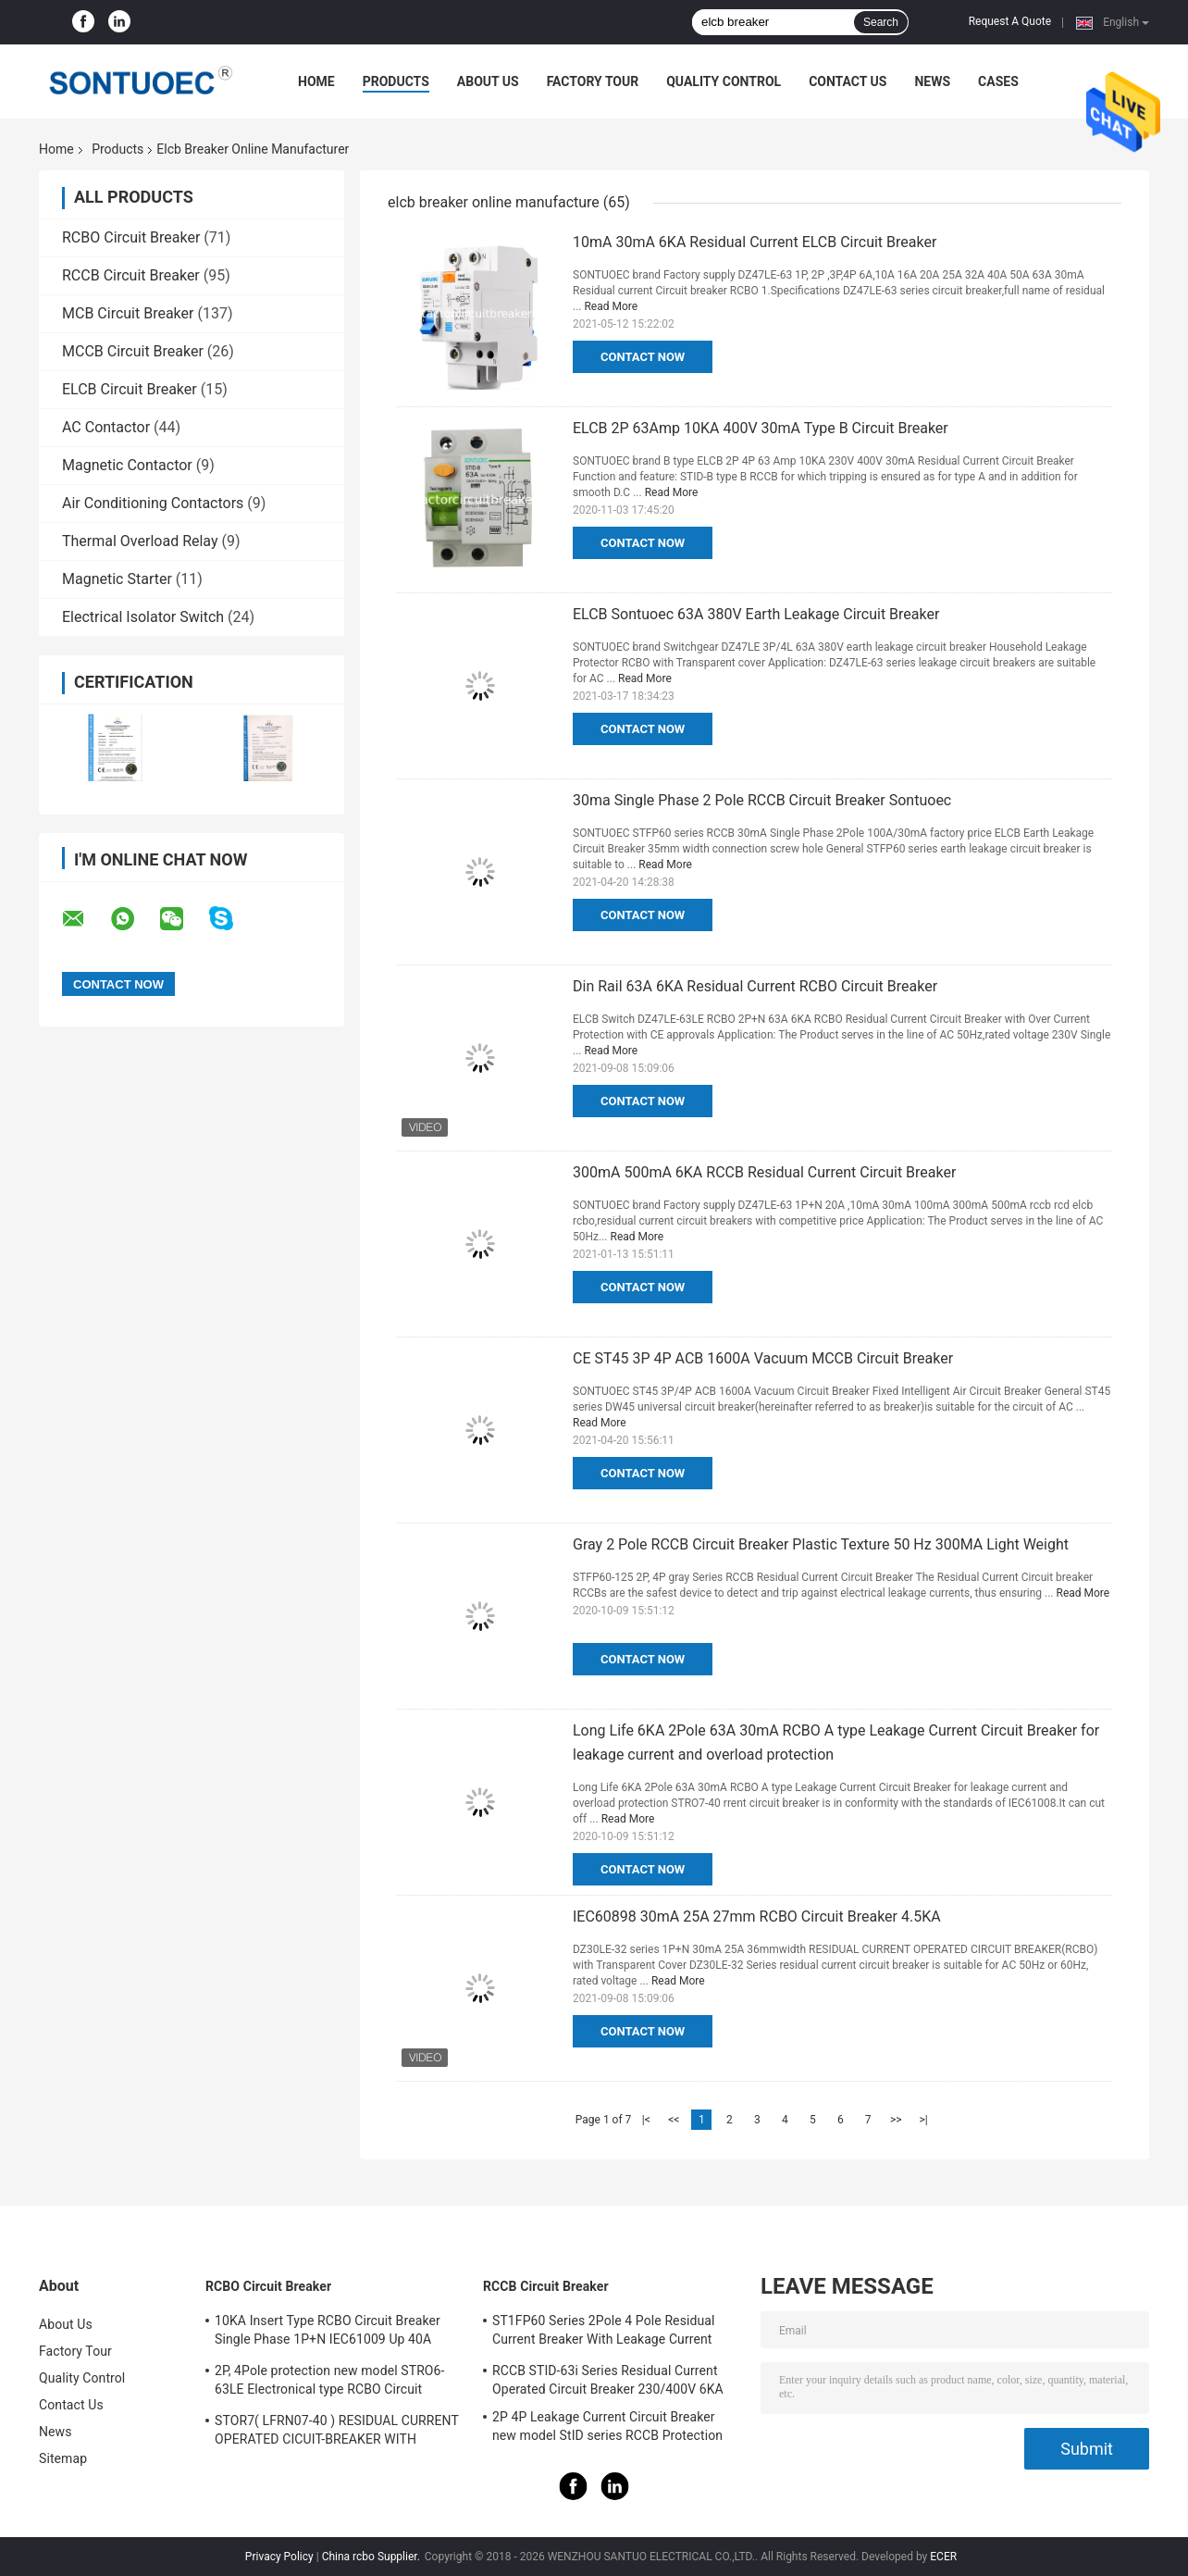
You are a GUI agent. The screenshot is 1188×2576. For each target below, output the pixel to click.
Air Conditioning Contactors (152, 503)
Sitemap (63, 2458)
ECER (943, 2556)
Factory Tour (593, 81)
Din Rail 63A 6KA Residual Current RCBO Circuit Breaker (755, 986)
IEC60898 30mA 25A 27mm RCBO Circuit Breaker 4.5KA (757, 1916)
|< (646, 2119)
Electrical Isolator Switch (143, 617)
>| (924, 2119)
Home (316, 81)
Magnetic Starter (117, 579)
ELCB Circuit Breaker (129, 389)
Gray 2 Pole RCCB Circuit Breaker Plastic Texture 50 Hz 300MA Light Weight (821, 1544)
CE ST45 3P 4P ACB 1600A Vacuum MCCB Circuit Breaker (763, 1358)
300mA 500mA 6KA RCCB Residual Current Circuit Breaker (764, 1172)
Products (396, 81)
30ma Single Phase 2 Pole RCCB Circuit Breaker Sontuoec (762, 800)
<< (673, 2119)
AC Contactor (106, 427)
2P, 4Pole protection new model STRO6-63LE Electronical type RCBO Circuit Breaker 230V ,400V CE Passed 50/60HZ (333, 2382)
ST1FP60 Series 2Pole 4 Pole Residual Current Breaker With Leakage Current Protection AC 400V (603, 2332)
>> (896, 2119)
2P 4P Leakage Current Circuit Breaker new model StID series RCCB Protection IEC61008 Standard (607, 2428)
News (932, 81)
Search (880, 22)
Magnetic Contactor (127, 465)
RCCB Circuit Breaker (131, 275)
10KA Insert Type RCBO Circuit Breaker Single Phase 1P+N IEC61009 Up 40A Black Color (327, 2332)
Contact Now (642, 357)
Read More (610, 306)
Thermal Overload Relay (140, 541)
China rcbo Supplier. (372, 2556)
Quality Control (723, 81)
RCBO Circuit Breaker (131, 237)
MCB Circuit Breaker (127, 313)
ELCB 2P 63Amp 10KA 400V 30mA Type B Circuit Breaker (760, 428)
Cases (998, 81)
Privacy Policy (279, 2556)
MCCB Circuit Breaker (133, 351)
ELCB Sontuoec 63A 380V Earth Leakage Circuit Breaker (756, 614)
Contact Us (847, 81)
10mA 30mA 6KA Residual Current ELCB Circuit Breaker (754, 242)
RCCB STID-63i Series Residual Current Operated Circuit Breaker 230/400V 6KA (608, 2379)
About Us (488, 81)
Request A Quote (1010, 21)
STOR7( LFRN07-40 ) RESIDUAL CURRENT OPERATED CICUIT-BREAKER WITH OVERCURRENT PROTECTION (337, 2432)
